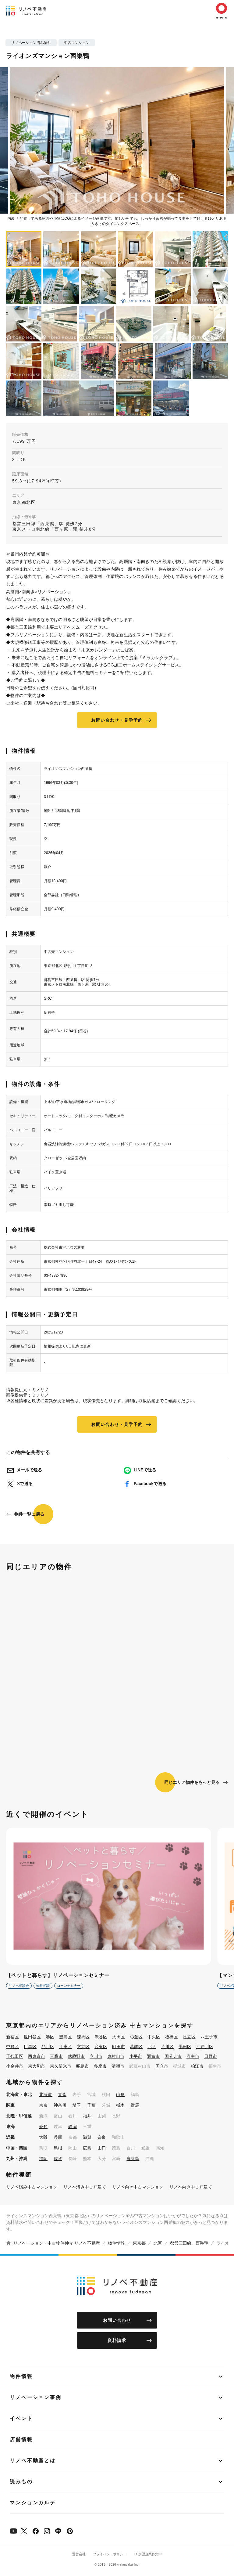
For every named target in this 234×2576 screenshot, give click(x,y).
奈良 (102, 2137)
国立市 (161, 2066)
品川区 (47, 2046)
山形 (120, 2094)
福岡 (43, 2158)
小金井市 (14, 2066)
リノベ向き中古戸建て (190, 2187)
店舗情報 (21, 2439)
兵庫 (58, 2137)
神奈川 (60, 2105)
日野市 (210, 2056)
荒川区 (167, 2046)
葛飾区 (136, 2046)
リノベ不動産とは (33, 2460)
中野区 (12, 2046)
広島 (87, 2147)
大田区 (118, 2036)
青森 (62, 2094)
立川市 (96, 2056)
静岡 (72, 2126)
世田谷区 (32, 2036)
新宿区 (12, 2036)
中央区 (153, 2036)
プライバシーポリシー (109, 2554)
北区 (151, 2046)
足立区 (189, 2036)
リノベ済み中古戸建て (84, 2187)
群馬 (135, 2105)
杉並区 (136, 2036)
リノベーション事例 (36, 2397)
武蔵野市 (76, 2056)
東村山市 (115, 2056)
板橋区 (171, 2036)
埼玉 (77, 2105)
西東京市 (36, 2056)
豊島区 (65, 2036)
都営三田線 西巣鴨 (189, 2243)
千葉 (91, 2105)
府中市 (192, 2056)
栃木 (120, 2105)
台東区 (100, 2046)
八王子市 (209, 2036)
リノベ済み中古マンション (31, 2187)
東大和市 (36, 2066)
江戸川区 (204, 2046)
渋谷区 (100, 2036)
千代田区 (14, 2056)
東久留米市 (60, 2066)
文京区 (83, 2046)
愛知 (43, 2126)
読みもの (21, 2481)
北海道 (45, 2094)
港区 (50, 2036)
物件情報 (116, 2243)
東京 (43, 2105)
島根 (58, 2147)
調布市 (153, 2056)
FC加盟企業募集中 (148, 2554)
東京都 (139, 2243)
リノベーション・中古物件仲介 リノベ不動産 (56, 2243)
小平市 (135, 2056)
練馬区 (83, 2036)
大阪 (43, 2137)
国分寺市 (173, 2056)
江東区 (65, 2046)
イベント (21, 2418)
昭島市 (82, 2066)
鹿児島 (132, 2158)
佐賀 (58, 2158)
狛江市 (197, 2066)
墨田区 (185, 2046)
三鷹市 (56, 2056)
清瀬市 (118, 2066)
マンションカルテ (33, 2502)
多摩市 (100, 2066)
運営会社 (79, 2554)
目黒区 (30, 2046)
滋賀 (87, 2137)
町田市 (118, 2046)
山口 (102, 2147)
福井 (87, 2115)
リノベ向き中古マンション (137, 2187)
